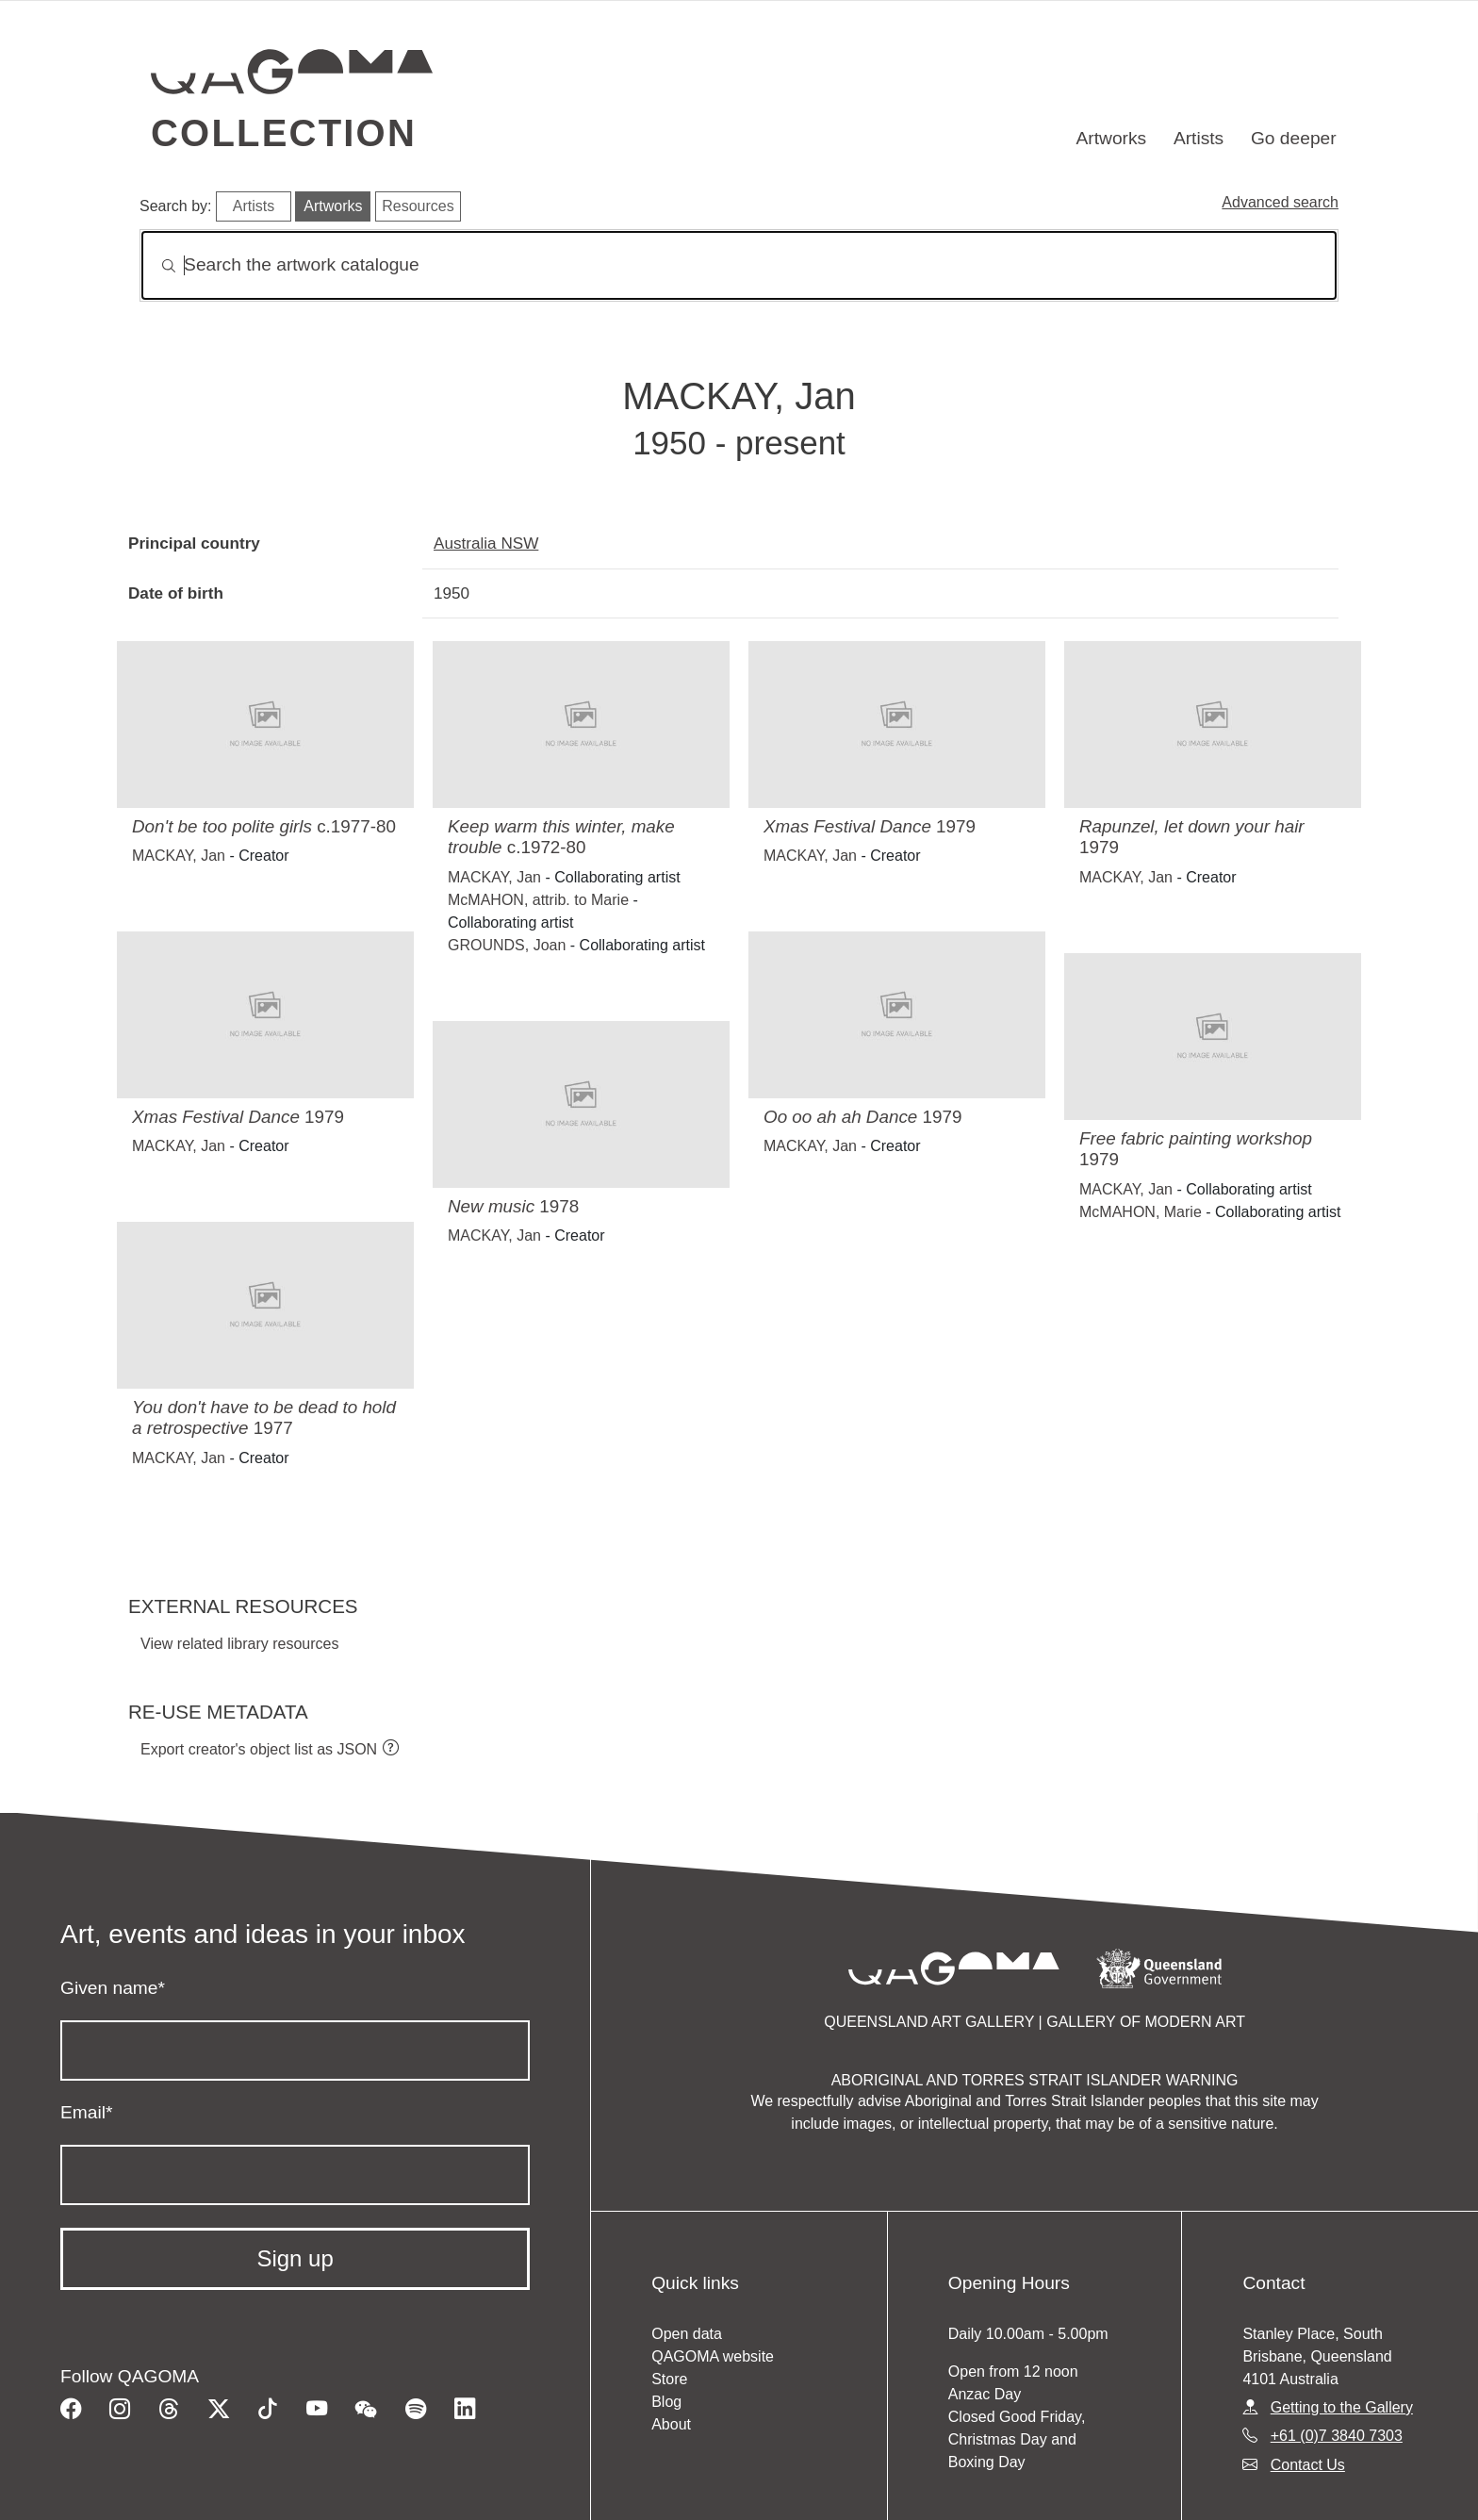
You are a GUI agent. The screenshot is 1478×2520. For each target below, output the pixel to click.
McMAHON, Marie (1140, 1212)
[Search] (739, 265)
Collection (284, 133)
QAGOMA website (712, 2356)
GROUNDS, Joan (507, 945)
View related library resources (239, 1644)
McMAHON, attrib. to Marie (538, 900)
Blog (666, 2402)
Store (669, 2379)
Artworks (1111, 138)
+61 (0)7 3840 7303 (1337, 2436)
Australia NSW (486, 543)
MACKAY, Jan (178, 856)
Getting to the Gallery (1342, 2407)
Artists (1198, 138)
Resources (417, 206)
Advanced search (1280, 202)
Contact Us (1308, 2465)
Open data (686, 2334)
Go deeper (1294, 138)
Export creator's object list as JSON (258, 1749)
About (671, 2424)
